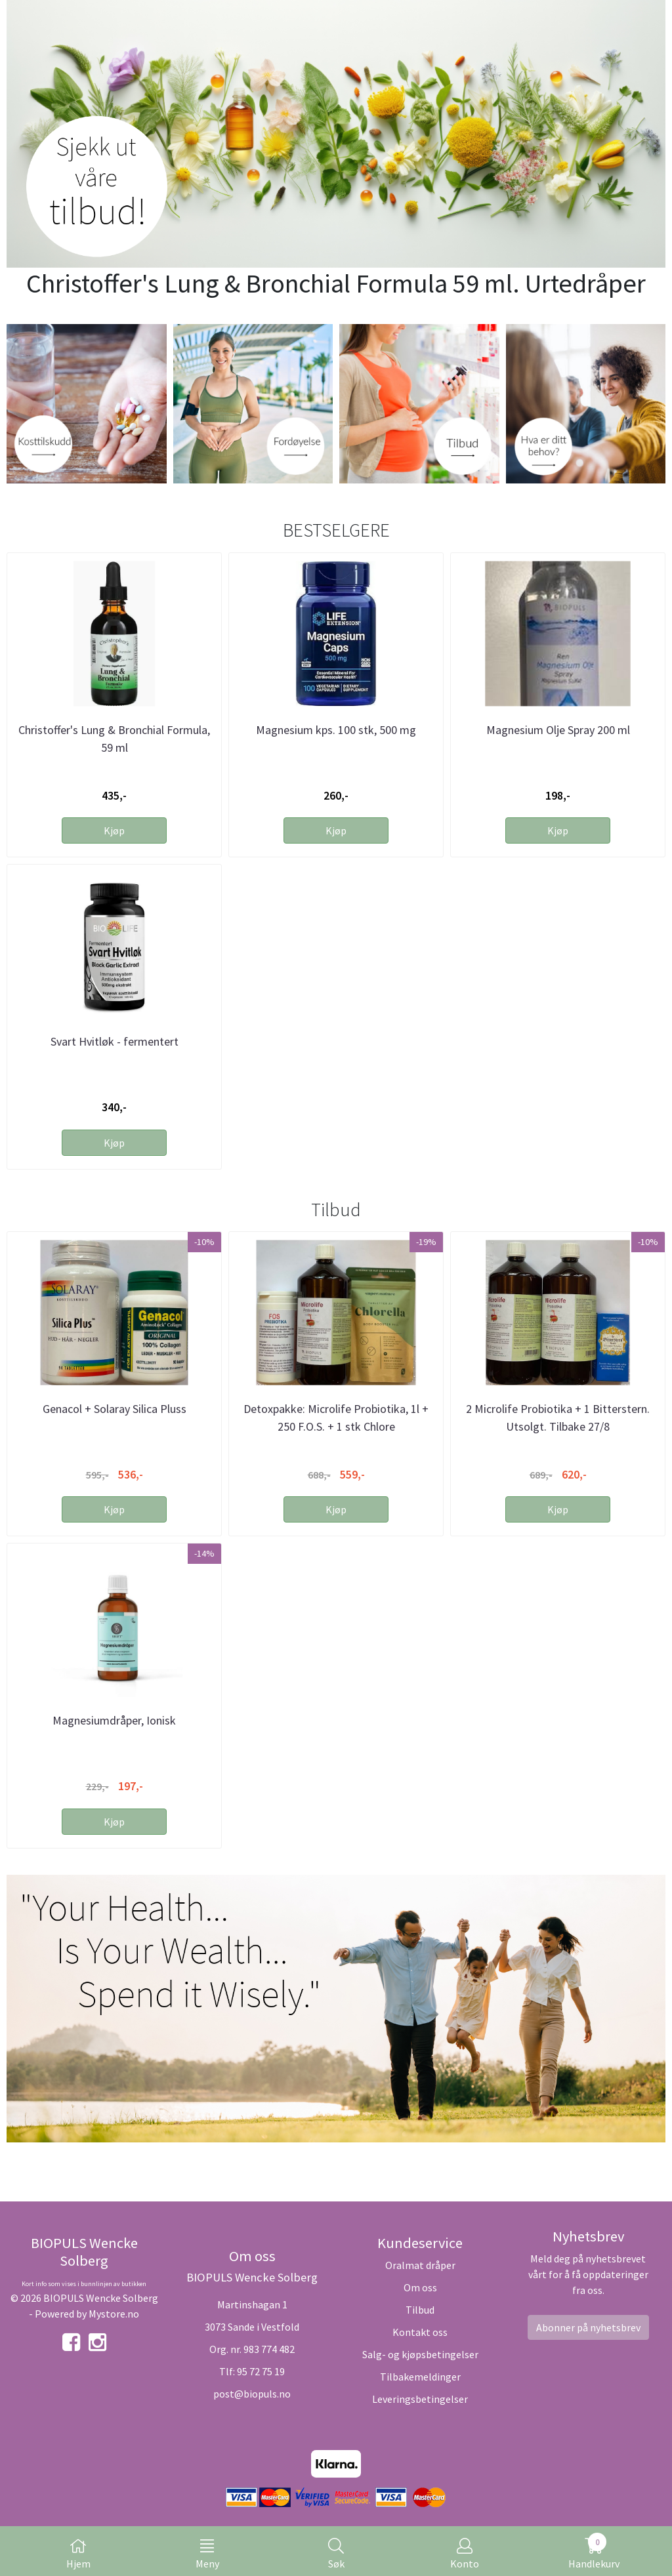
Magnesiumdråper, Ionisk (114, 1720)
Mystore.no (114, 2313)
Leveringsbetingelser (420, 2398)
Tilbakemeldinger (420, 2376)
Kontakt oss (420, 2332)
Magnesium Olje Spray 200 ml (558, 729)
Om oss (420, 2287)
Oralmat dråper (420, 2265)
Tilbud (420, 2309)
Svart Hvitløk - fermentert (114, 1041)
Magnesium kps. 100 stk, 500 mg (336, 729)
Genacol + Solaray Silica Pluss (114, 1408)
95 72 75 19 (261, 2371)
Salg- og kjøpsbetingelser (420, 2354)
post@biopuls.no (252, 2393)
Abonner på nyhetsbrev (588, 2327)
